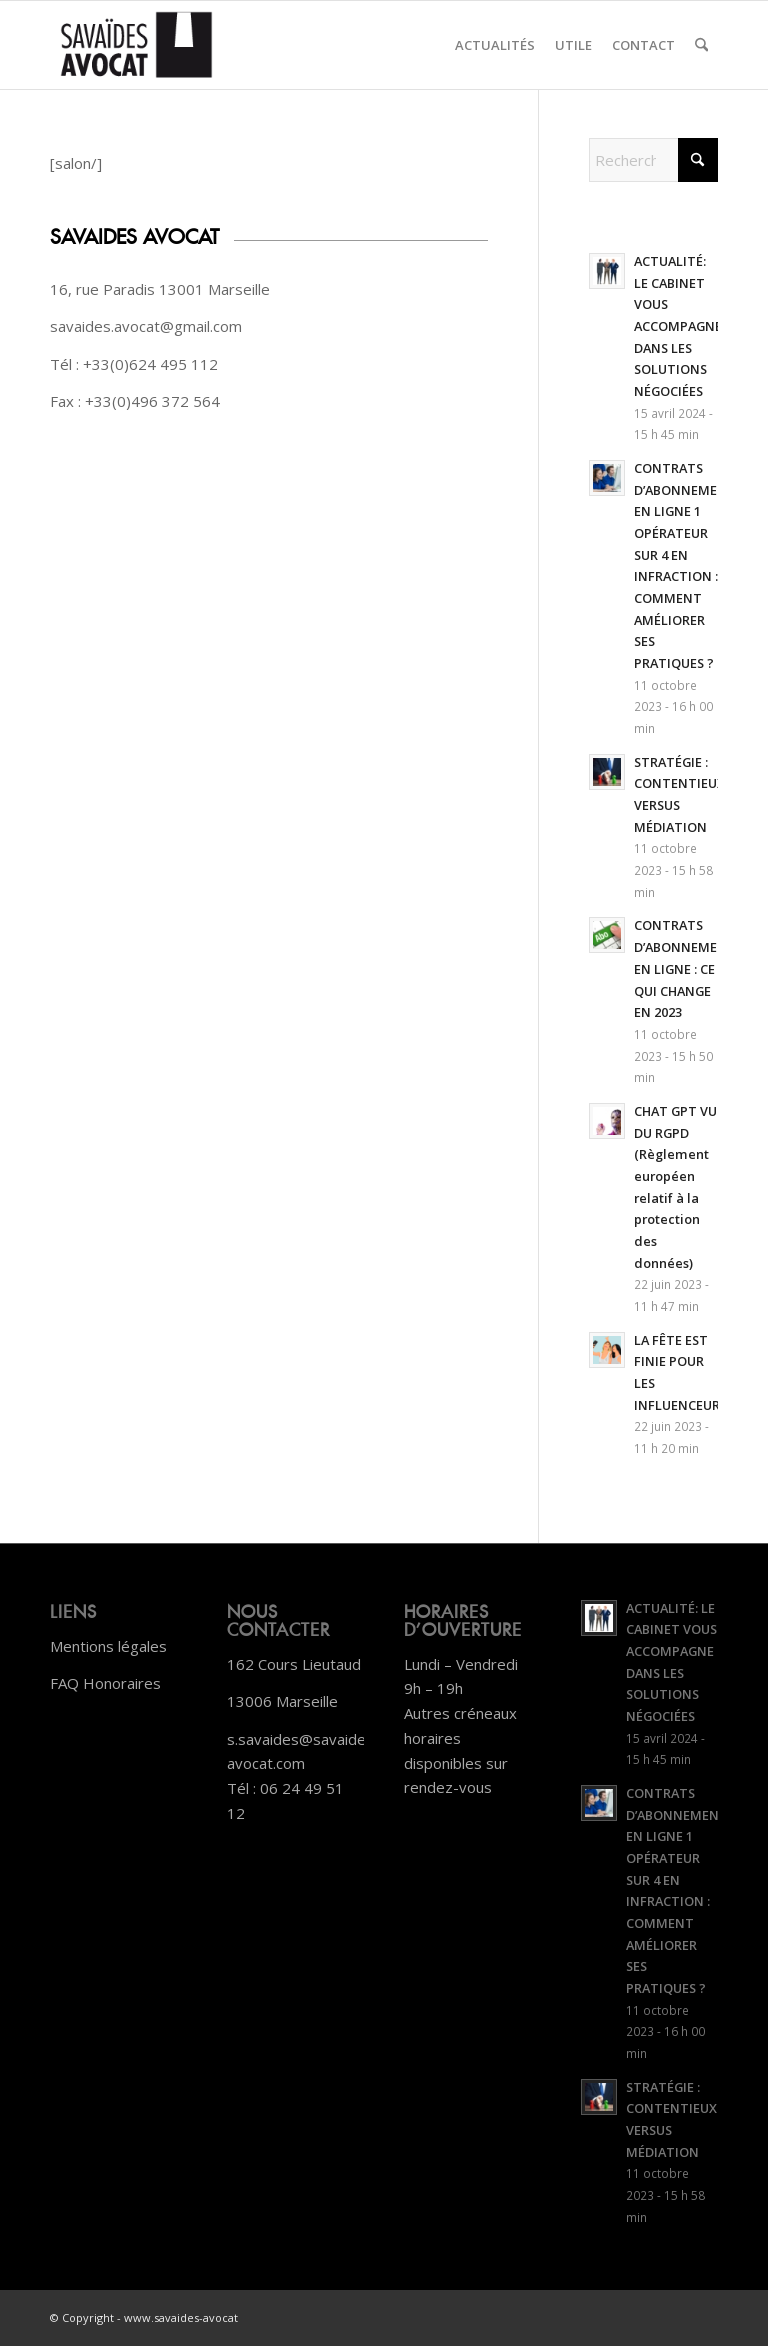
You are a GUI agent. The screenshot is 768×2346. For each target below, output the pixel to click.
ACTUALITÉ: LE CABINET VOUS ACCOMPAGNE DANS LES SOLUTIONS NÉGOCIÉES (678, 326)
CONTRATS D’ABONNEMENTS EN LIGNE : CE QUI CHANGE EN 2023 (688, 968)
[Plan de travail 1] (136, 45)
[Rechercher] (701, 45)
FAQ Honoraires (105, 1683)
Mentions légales (108, 1646)
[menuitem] (495, 45)
